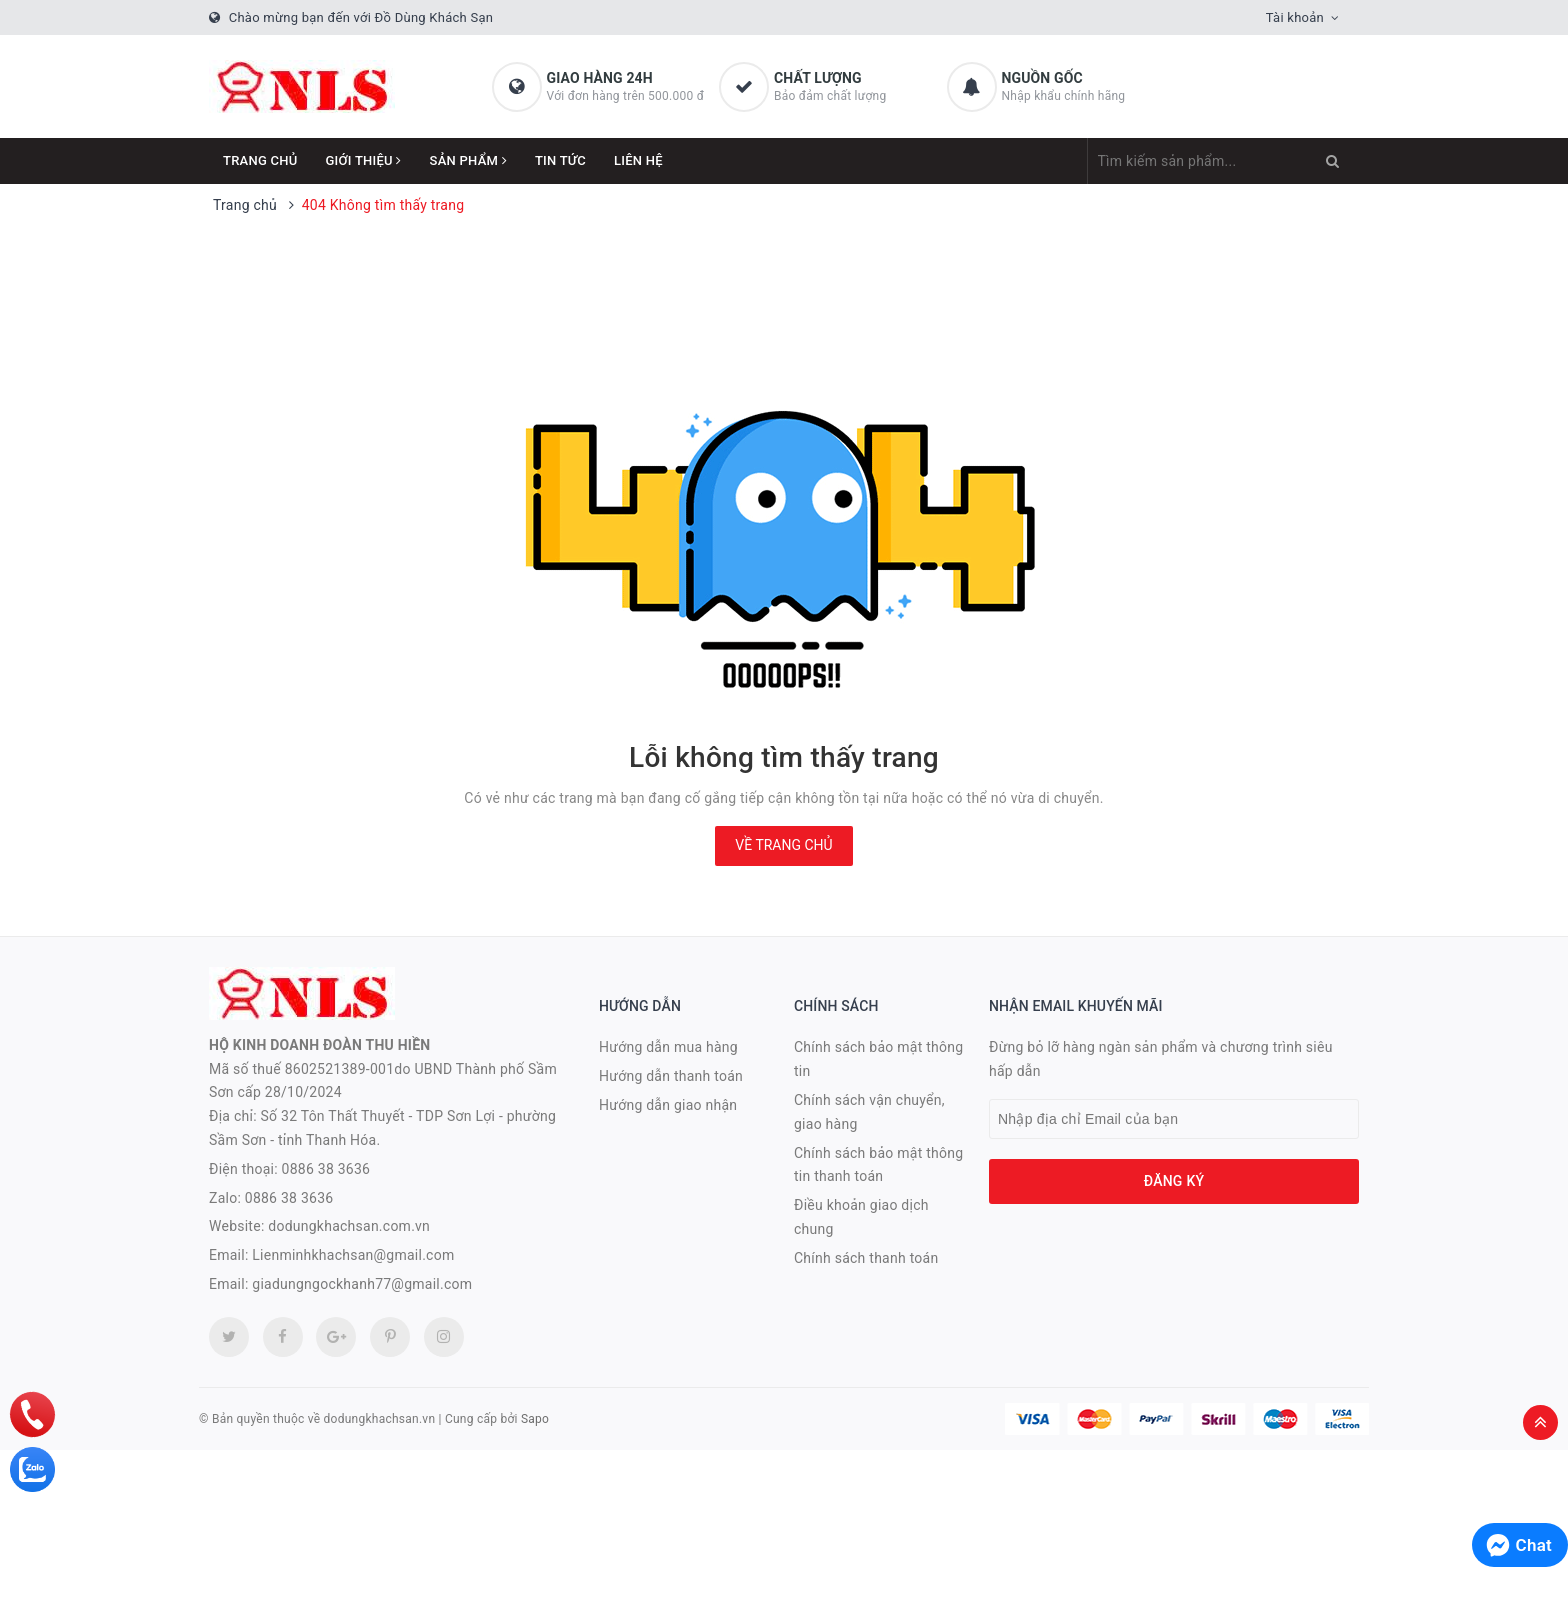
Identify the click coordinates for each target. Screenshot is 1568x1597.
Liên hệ (638, 160)
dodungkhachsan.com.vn (349, 1226)
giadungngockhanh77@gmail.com (362, 1284)
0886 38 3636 (326, 1169)
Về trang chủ (783, 845)
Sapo (535, 1419)
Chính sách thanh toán (866, 1258)
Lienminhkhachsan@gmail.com (353, 1255)
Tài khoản (1295, 17)
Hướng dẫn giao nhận (668, 1105)
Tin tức (560, 160)
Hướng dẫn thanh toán (671, 1076)
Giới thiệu (364, 160)
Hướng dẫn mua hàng (668, 1047)
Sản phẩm (468, 160)
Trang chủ (260, 160)
